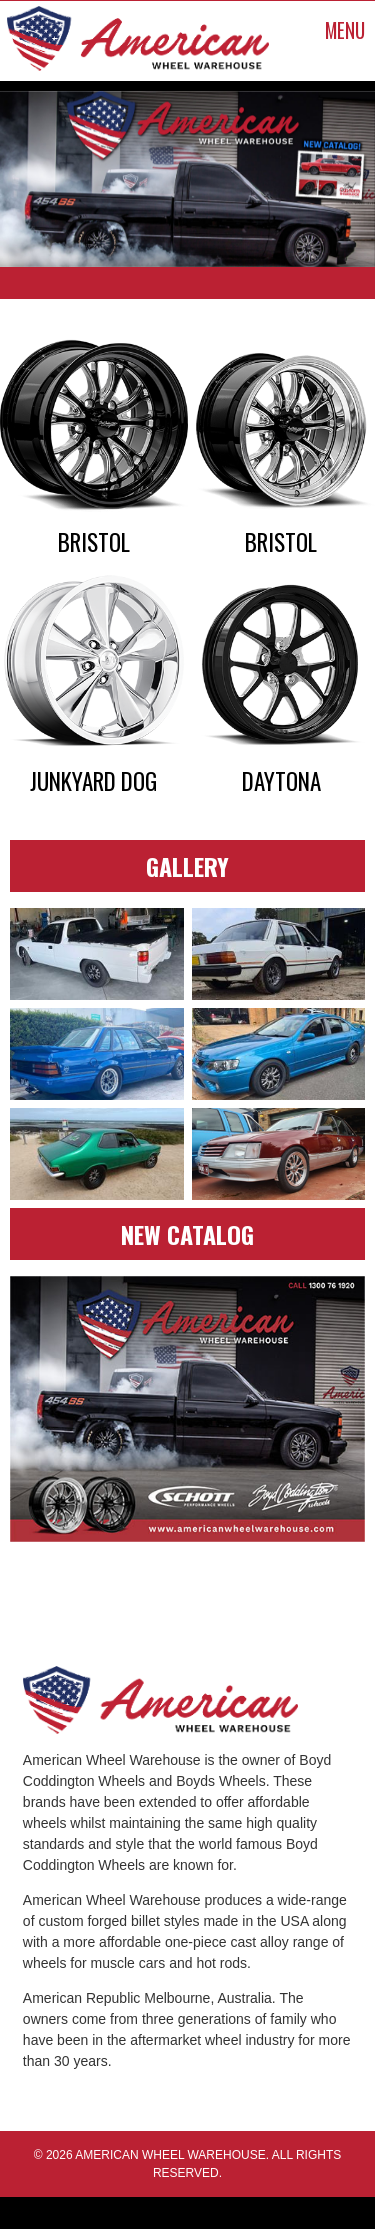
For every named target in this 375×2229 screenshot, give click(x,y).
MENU (345, 30)
